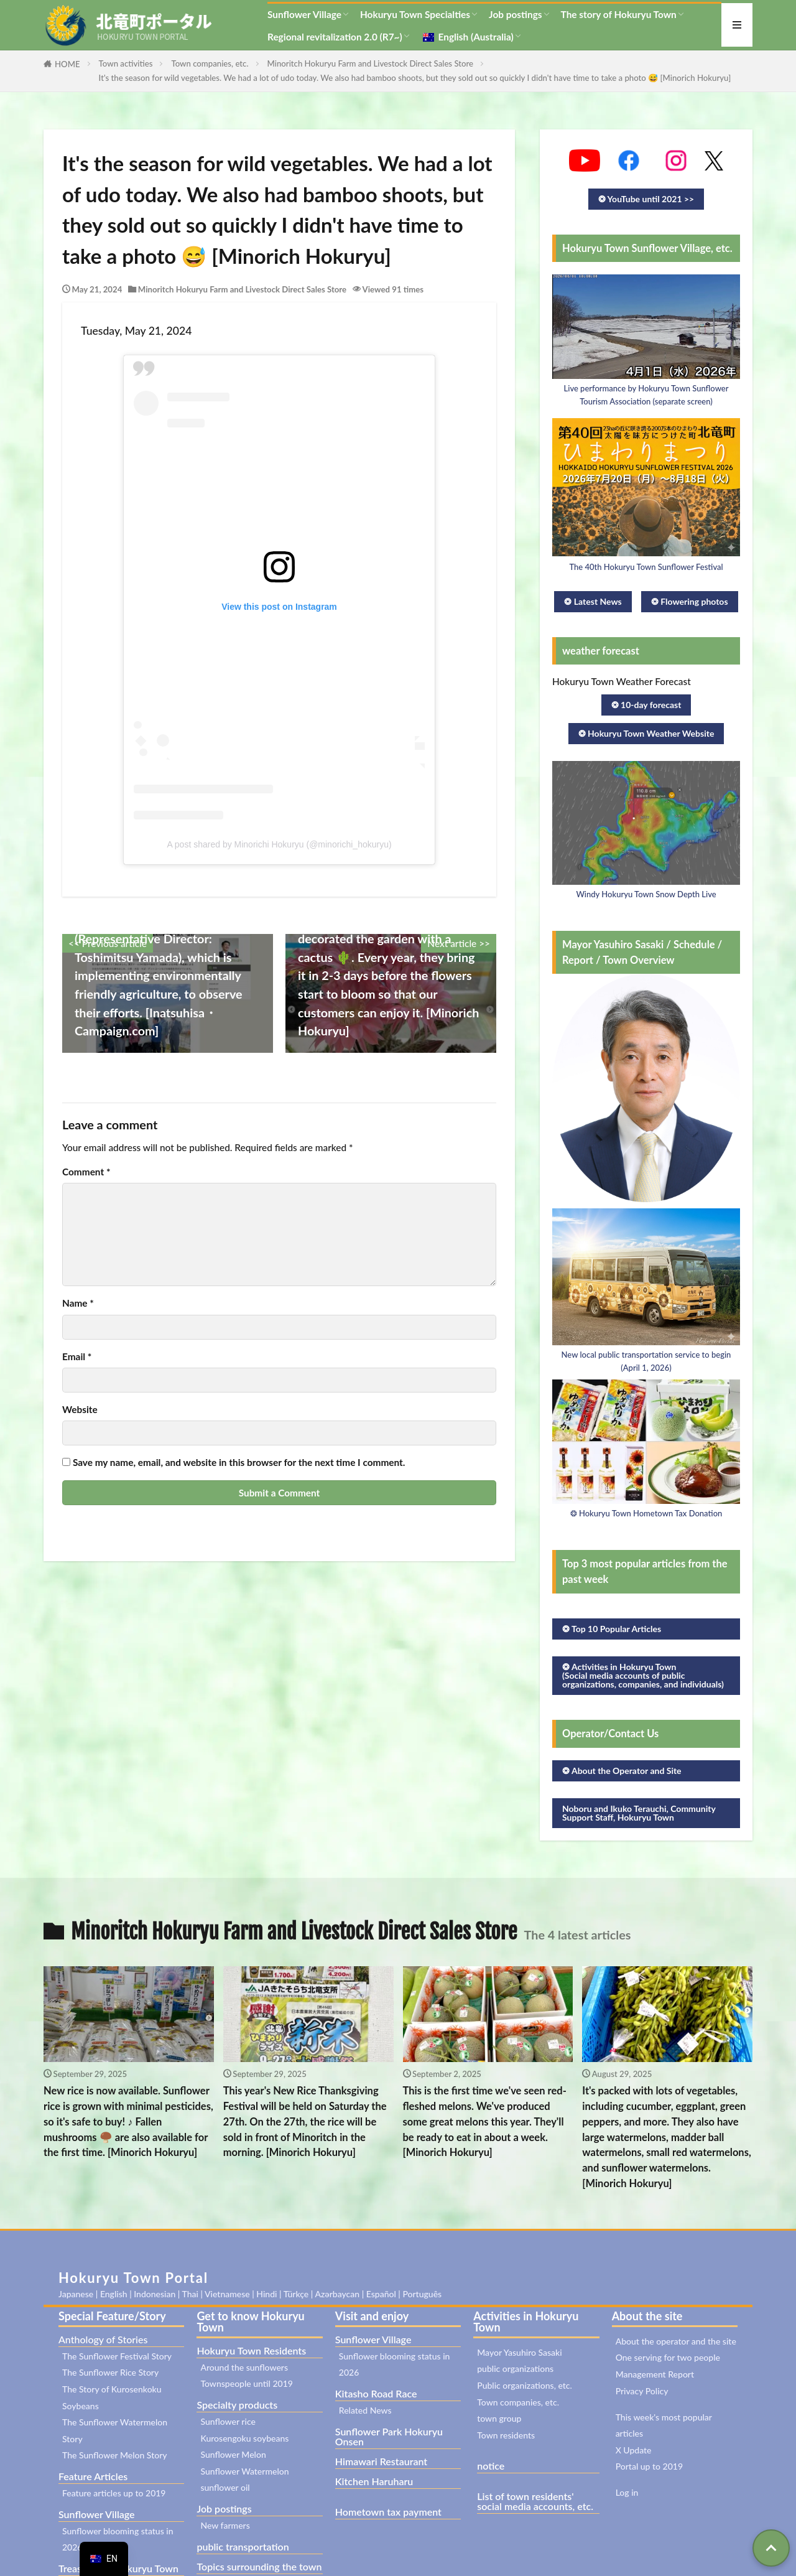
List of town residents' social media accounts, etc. (535, 2501)
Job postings (515, 14)
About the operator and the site (676, 2341)
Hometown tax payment (388, 2512)
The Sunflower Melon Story (114, 2455)
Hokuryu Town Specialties (415, 14)
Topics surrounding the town (259, 2566)
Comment (86, 1172)
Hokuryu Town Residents (251, 2350)
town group (499, 2418)
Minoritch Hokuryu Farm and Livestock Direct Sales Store (370, 63)
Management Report (655, 2374)
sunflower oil (224, 2487)
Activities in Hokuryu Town (525, 2321)
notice (490, 2465)
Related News (365, 2410)
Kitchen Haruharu (374, 2481)
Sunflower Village (304, 14)
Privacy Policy (642, 2391)
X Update (634, 2450)
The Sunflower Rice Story (110, 2372)
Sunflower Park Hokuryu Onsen (389, 2436)
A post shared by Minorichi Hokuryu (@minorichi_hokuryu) (279, 844)
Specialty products (237, 2404)
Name (78, 1303)
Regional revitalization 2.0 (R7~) (334, 36)
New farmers (224, 2525)
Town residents (506, 2435)
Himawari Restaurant (381, 2461)
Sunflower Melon (233, 2454)
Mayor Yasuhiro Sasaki (519, 2352)
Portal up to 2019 (649, 2466)
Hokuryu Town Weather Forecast (621, 681)
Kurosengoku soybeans (244, 2438)
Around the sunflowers (244, 2367)
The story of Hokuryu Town (619, 14)
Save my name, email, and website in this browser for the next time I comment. (239, 1462)
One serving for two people (668, 2357)
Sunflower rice (227, 2421)
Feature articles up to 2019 (114, 2493)
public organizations (515, 2368)
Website (80, 1409)
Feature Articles (92, 2476)
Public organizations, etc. (524, 2385)
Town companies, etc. (209, 63)
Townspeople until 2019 (246, 2383)
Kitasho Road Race (376, 2393)
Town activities (126, 63)
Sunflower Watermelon (244, 2471)
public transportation (243, 2546)
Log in (627, 2492)
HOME (67, 64)
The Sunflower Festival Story (117, 2356)
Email (76, 1356)
